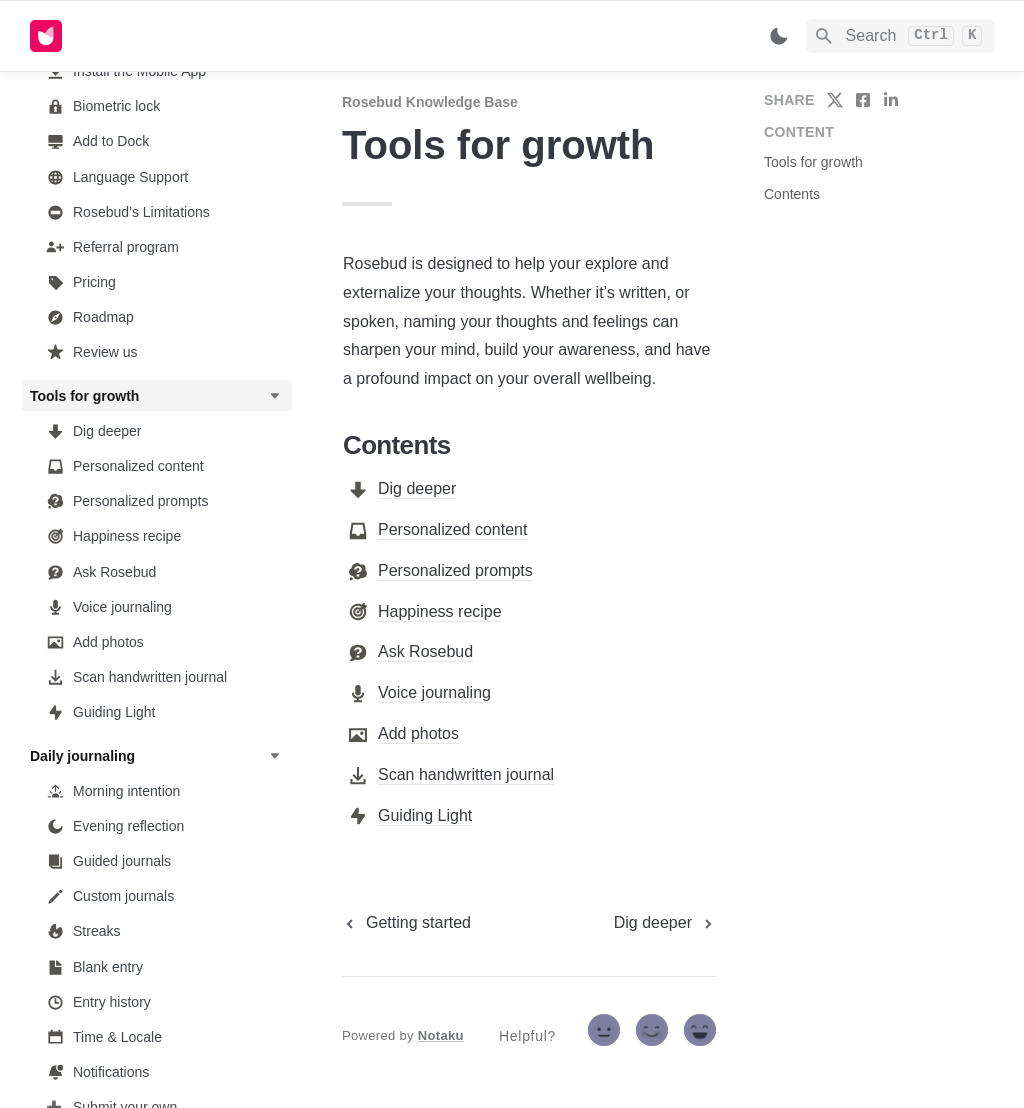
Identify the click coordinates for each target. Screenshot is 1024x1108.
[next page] (665, 923)
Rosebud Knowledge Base (430, 102)
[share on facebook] (863, 100)
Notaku (441, 1035)
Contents (792, 194)
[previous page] (406, 923)
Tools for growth (813, 162)
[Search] (900, 36)
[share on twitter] (835, 100)
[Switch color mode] (779, 36)
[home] (169, 36)
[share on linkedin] (891, 100)
